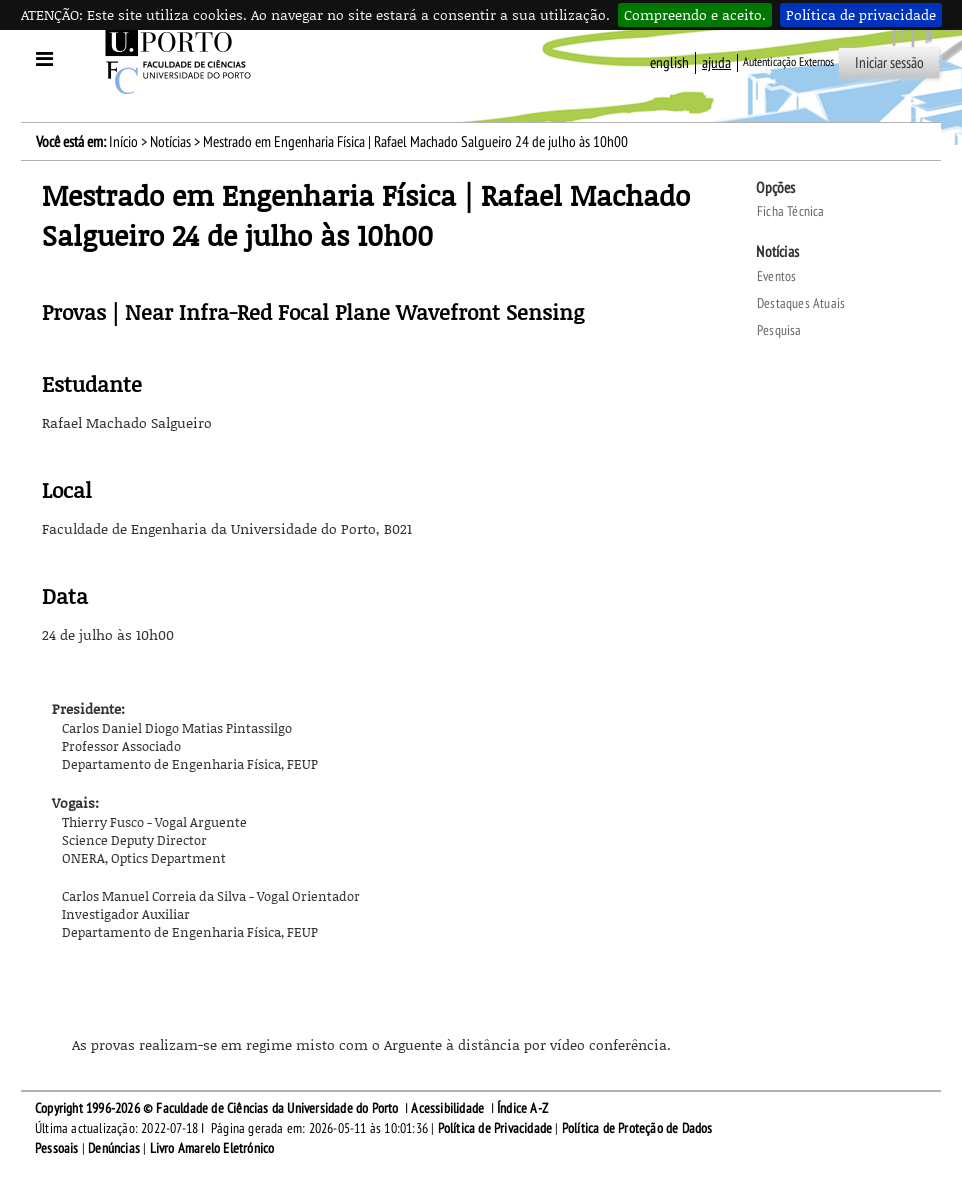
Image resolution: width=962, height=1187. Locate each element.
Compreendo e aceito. (695, 14)
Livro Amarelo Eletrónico (212, 1148)
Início (123, 142)
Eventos (776, 276)
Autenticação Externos (788, 62)
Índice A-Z (522, 1108)
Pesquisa (779, 330)
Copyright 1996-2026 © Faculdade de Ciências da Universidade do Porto (217, 1108)
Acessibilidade (447, 1108)
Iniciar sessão (889, 63)
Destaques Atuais (801, 303)
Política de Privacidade (495, 1128)
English (669, 63)
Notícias (170, 142)
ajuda (716, 63)
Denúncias (114, 1148)
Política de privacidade (861, 14)
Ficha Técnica (791, 211)
